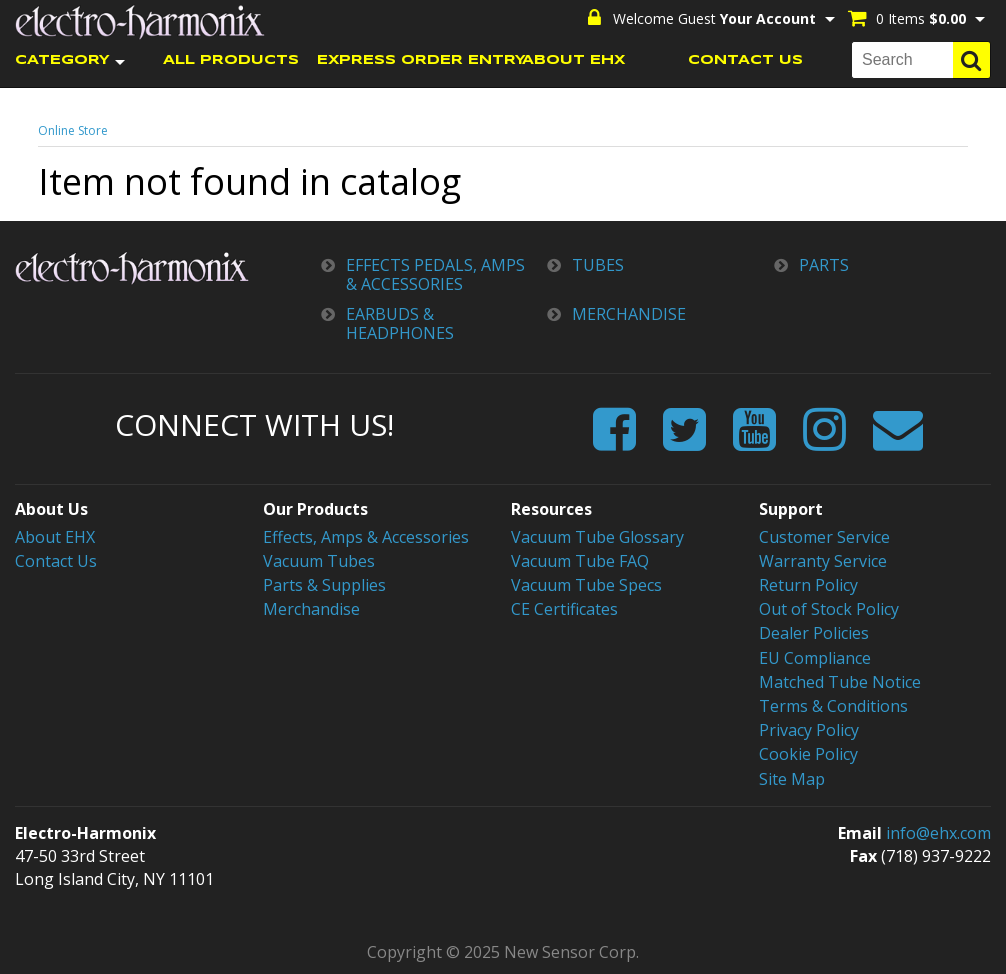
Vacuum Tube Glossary (597, 537)
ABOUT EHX (573, 60)
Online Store (73, 130)
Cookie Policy (808, 754)
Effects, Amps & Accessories (366, 537)
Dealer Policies (814, 633)
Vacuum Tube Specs (586, 585)
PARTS (824, 265)
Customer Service (824, 537)
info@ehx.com (938, 833)
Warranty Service (823, 561)
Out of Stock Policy (829, 609)
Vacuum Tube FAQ (580, 561)
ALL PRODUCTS (231, 60)
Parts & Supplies (324, 585)
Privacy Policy (809, 730)
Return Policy (808, 585)
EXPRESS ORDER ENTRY (403, 60)
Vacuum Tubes (319, 561)
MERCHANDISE (629, 314)
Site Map (792, 779)
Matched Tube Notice (840, 682)
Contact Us (56, 561)
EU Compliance (815, 658)
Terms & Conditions (833, 706)
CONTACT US (745, 60)
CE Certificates (564, 609)
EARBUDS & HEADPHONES (400, 324)
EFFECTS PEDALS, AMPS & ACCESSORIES (435, 275)
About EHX (55, 537)
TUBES (598, 265)
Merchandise (311, 609)
